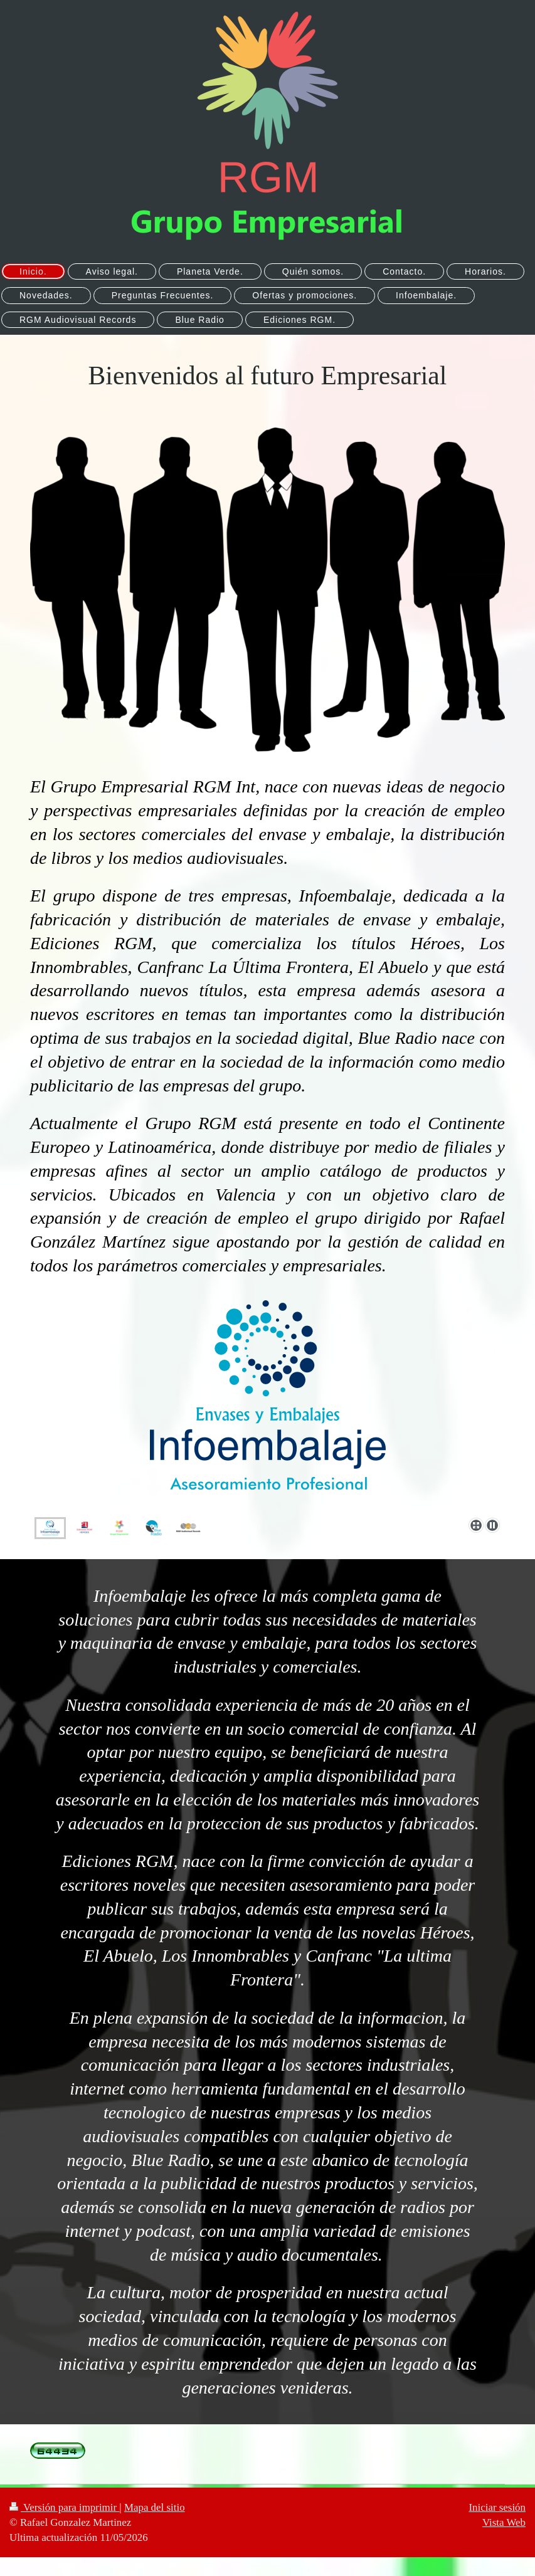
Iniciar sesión (497, 2507)
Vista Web (504, 2522)
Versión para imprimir (64, 2507)
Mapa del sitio (154, 2507)
